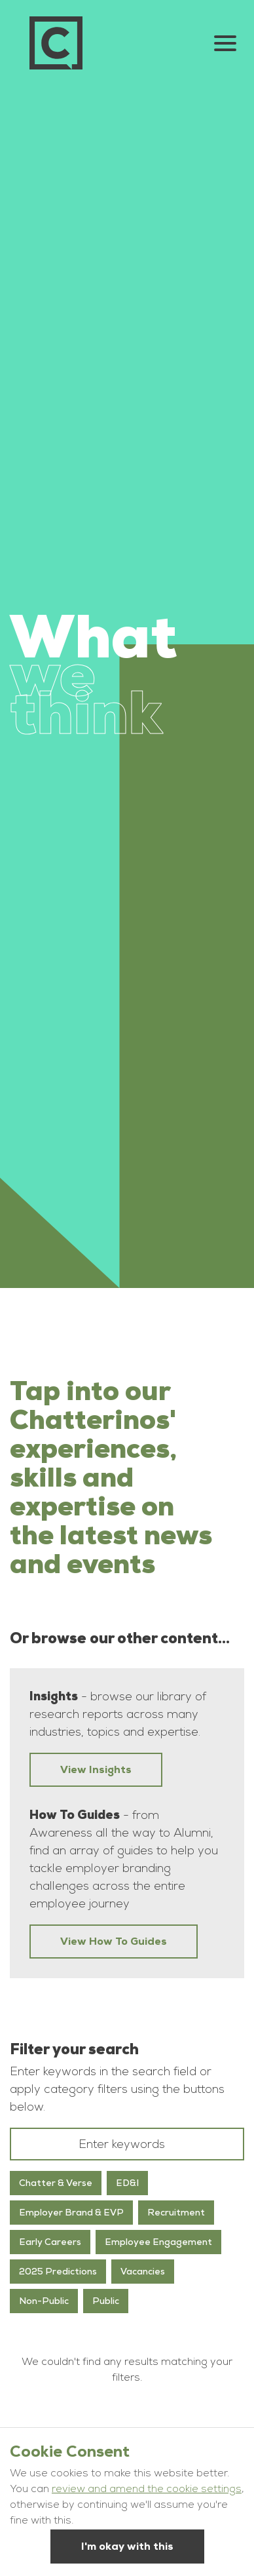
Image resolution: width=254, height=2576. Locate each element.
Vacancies (142, 2271)
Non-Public (44, 2301)
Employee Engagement (158, 2242)
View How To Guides (113, 1941)
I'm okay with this (127, 2546)
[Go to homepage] (56, 42)
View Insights (96, 1769)
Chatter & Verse (55, 2183)
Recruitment (176, 2212)
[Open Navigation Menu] (225, 43)
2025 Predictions (58, 2271)
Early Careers (50, 2242)
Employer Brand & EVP (71, 2212)
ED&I (127, 2183)
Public (105, 2301)
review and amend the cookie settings (147, 2490)
